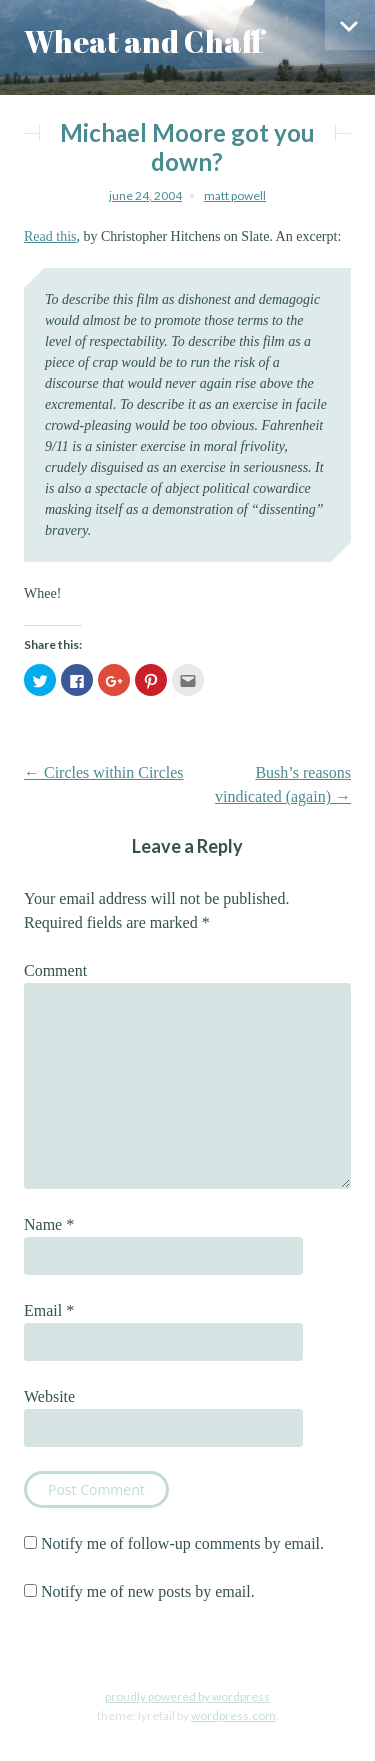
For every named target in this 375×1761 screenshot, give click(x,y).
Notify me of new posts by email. (148, 1591)
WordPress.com (233, 1715)
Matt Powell (235, 195)
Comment (55, 970)
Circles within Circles (104, 772)
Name (49, 1224)
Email (49, 1310)
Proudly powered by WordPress (187, 1696)
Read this (50, 236)
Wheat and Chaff (144, 41)
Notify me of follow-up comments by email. (182, 1543)
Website (49, 1396)
